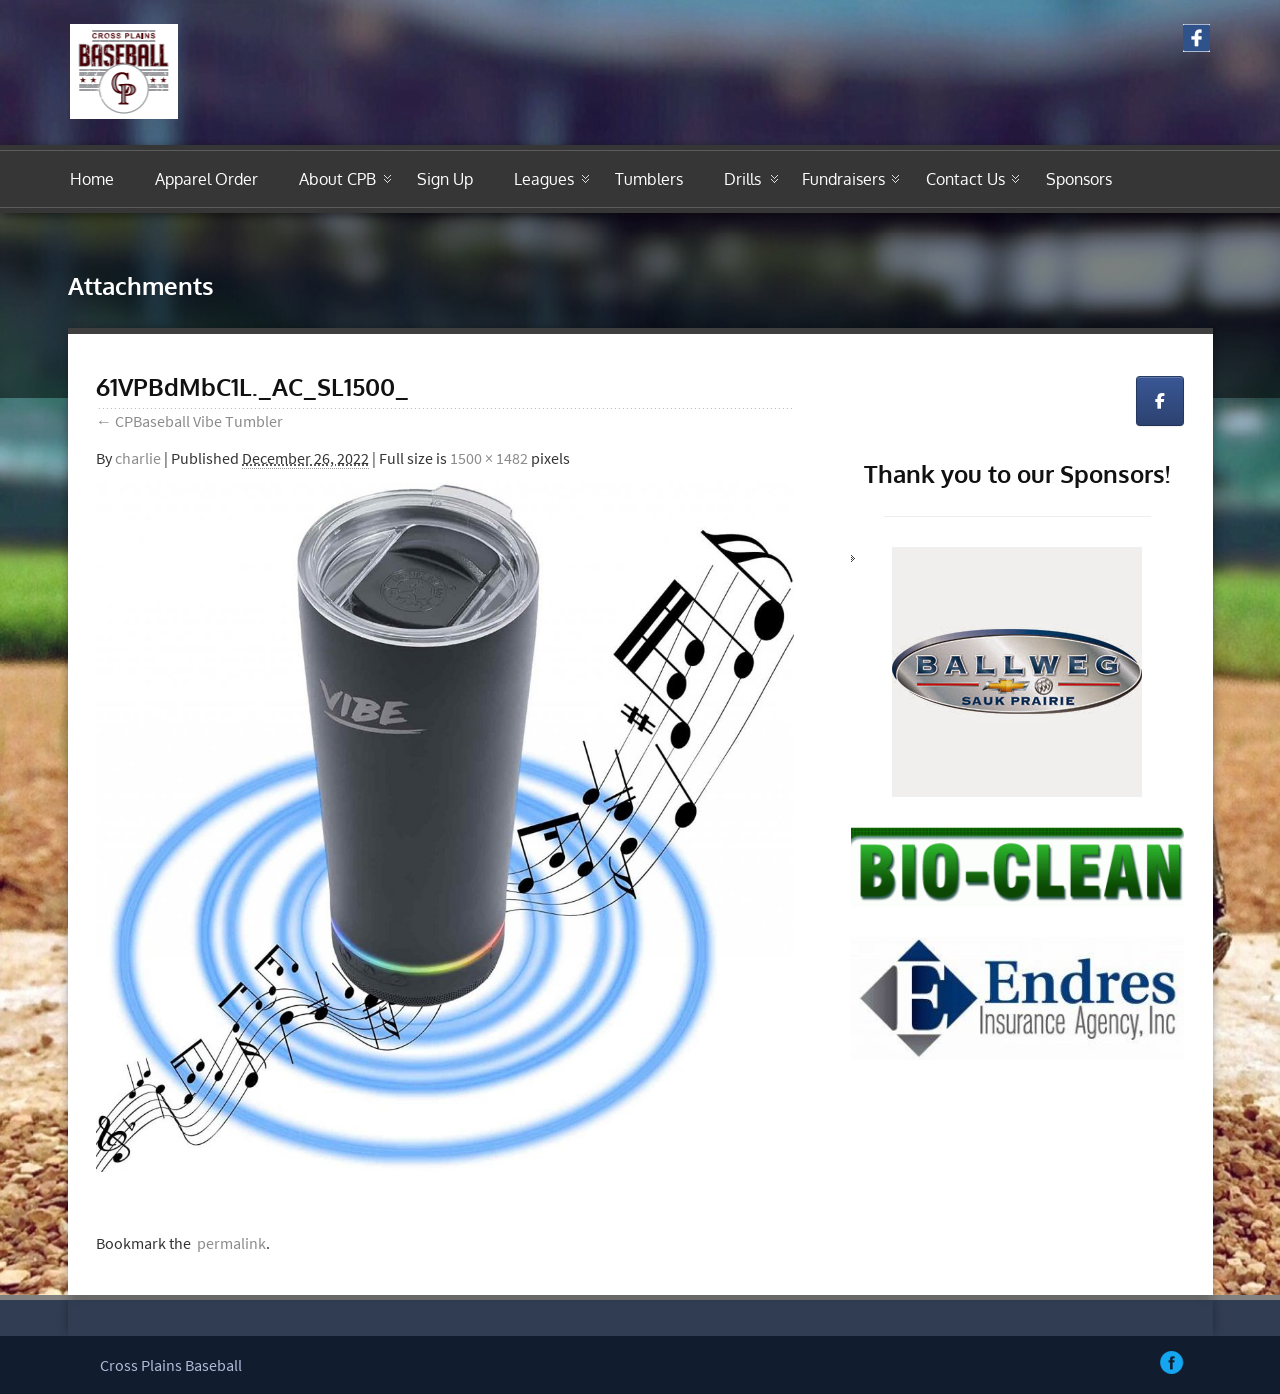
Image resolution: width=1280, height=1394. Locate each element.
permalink (228, 1243)
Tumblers (649, 179)
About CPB (337, 179)
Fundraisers (843, 179)
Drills (742, 179)
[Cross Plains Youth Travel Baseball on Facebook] (1160, 401)
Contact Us (965, 179)
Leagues (544, 179)
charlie (138, 458)
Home (92, 179)
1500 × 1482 (489, 458)
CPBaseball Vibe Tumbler (189, 421)
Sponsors (1079, 179)
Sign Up (445, 179)
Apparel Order (206, 179)
